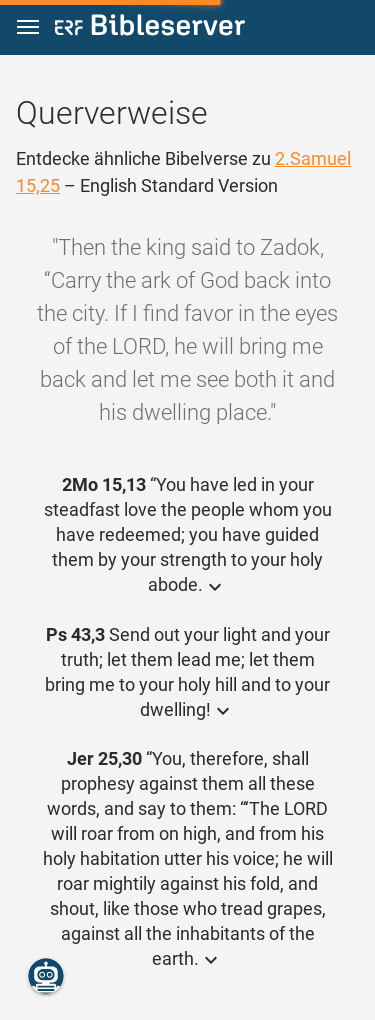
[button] (28, 27)
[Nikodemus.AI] (46, 976)
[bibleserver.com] (150, 28)
